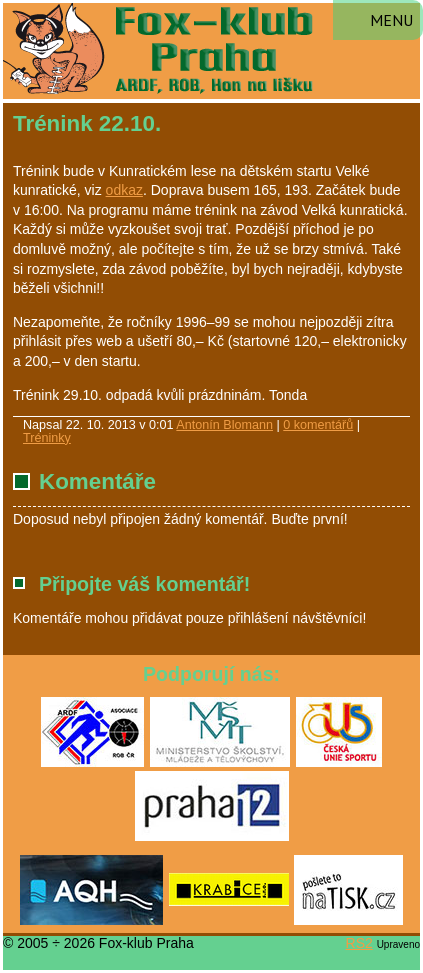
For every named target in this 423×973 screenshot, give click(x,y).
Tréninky (47, 438)
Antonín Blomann (224, 425)
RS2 (359, 943)
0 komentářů (318, 425)
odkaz (124, 190)
